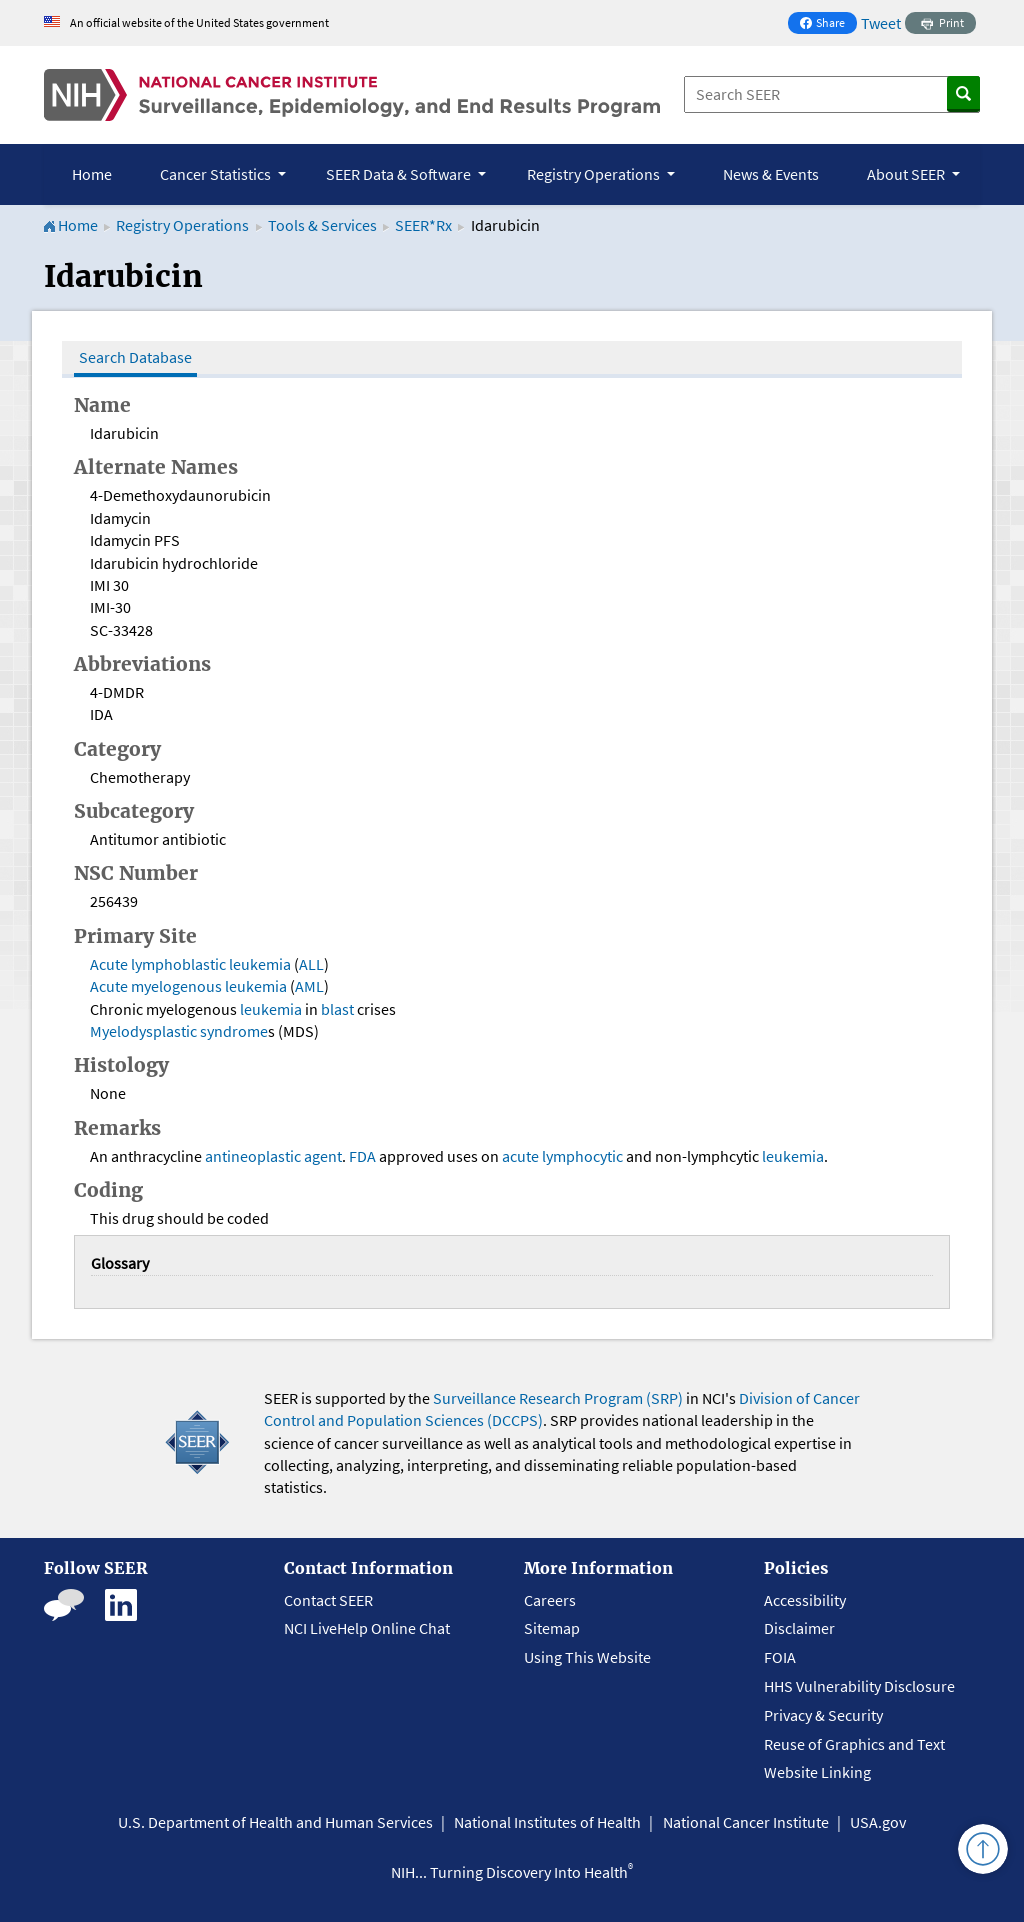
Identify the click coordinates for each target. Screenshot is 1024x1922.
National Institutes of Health (547, 1822)
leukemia (271, 1009)
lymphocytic (582, 1156)
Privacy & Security (823, 1715)
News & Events (771, 174)
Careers (550, 1600)
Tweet (881, 23)
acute (520, 1156)
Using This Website (587, 1657)
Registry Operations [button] (595, 174)
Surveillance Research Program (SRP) (558, 1398)
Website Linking (817, 1772)
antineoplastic (253, 1156)
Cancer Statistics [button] (217, 174)
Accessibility (805, 1600)
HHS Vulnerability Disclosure (859, 1686)
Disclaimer (799, 1628)
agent (323, 1156)
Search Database (135, 357)
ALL (311, 964)
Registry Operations (182, 225)
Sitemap (552, 1628)
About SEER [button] (907, 174)
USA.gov (878, 1822)
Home (92, 174)
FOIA (780, 1657)
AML (309, 986)
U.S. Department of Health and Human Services (275, 1822)
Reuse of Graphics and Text (854, 1744)
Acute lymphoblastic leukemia (190, 964)
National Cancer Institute (746, 1822)
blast (337, 1009)
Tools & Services (322, 225)
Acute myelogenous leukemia (188, 986)
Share (828, 24)
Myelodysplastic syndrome (179, 1031)
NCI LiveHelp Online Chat (367, 1628)
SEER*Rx (425, 225)
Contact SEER (328, 1600)
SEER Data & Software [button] (400, 174)
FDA (362, 1156)
